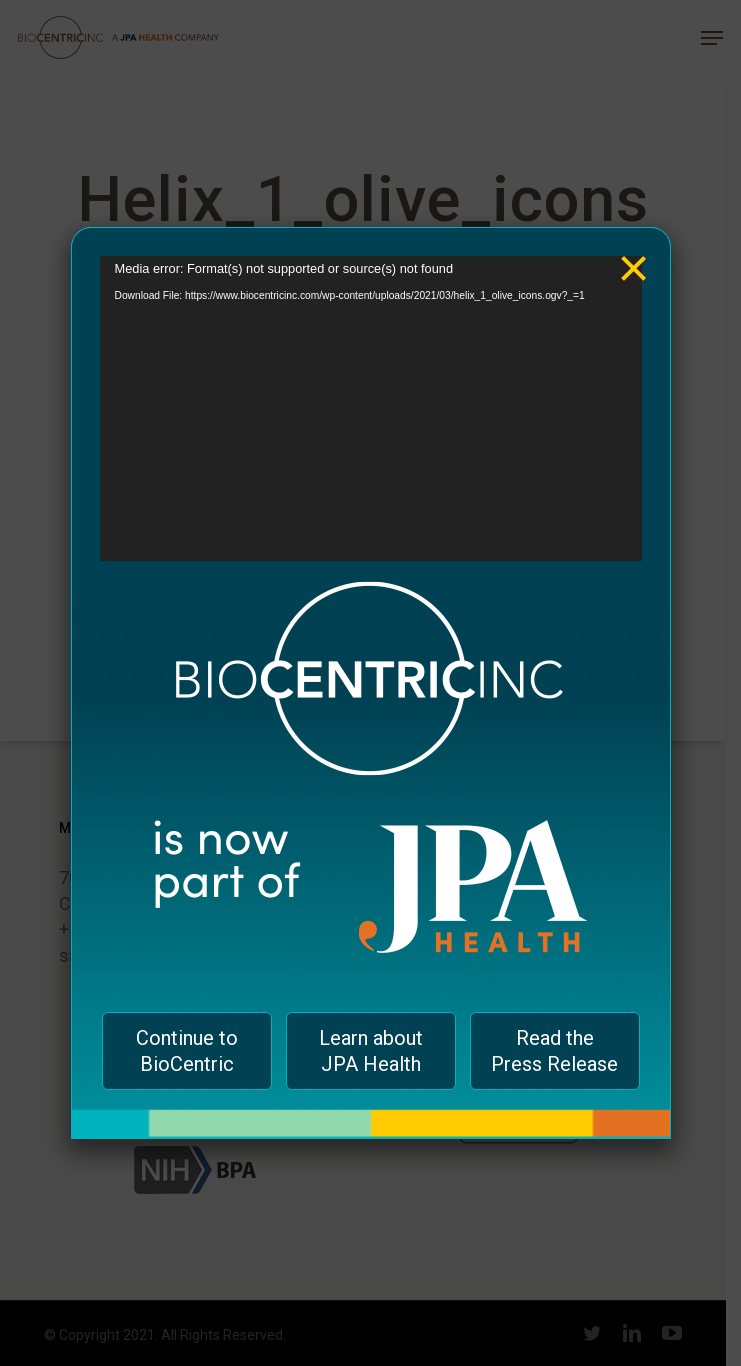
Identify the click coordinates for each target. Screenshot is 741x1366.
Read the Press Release (554, 1051)
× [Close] (633, 253)
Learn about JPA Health (371, 1051)
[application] (371, 408)
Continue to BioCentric (187, 1051)
